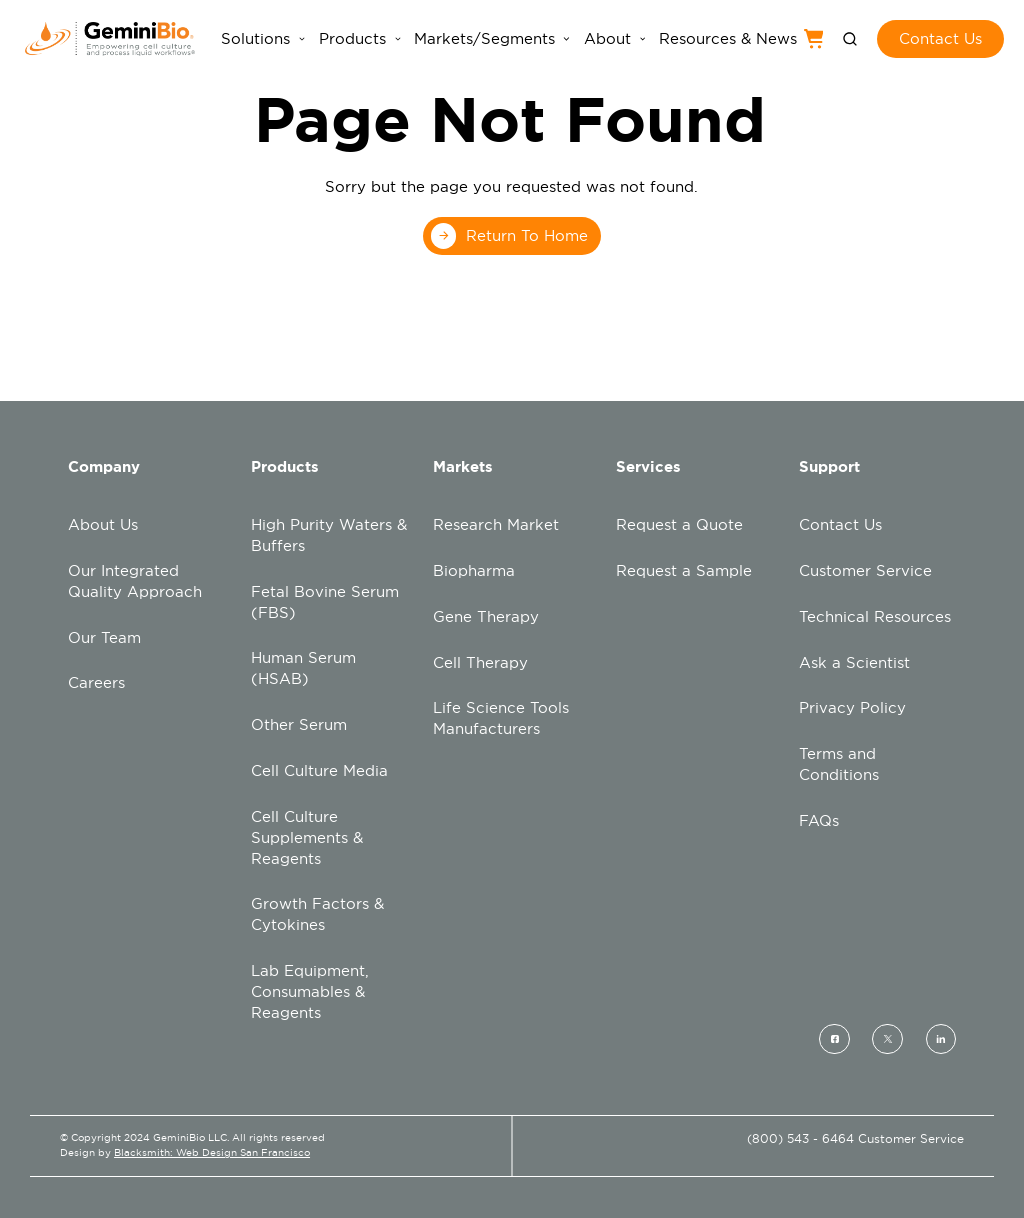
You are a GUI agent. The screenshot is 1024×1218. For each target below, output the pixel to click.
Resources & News (728, 39)
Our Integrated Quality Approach (135, 581)
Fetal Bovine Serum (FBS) (325, 602)
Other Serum (299, 724)
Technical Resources (875, 616)
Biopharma (474, 570)
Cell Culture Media (319, 770)
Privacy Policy (852, 707)
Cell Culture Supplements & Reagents (307, 837)
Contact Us (840, 524)
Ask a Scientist (854, 662)
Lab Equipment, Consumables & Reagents (310, 991)
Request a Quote (679, 524)
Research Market (496, 524)
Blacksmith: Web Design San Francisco (212, 1152)
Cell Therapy (480, 662)
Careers (96, 682)
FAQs (819, 820)
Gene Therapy (486, 616)
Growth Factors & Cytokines (317, 914)
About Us (103, 524)
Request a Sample (684, 570)
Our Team (104, 637)
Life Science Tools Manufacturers (501, 718)
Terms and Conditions (839, 764)
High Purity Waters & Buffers (329, 535)
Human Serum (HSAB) (303, 668)
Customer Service (865, 570)
